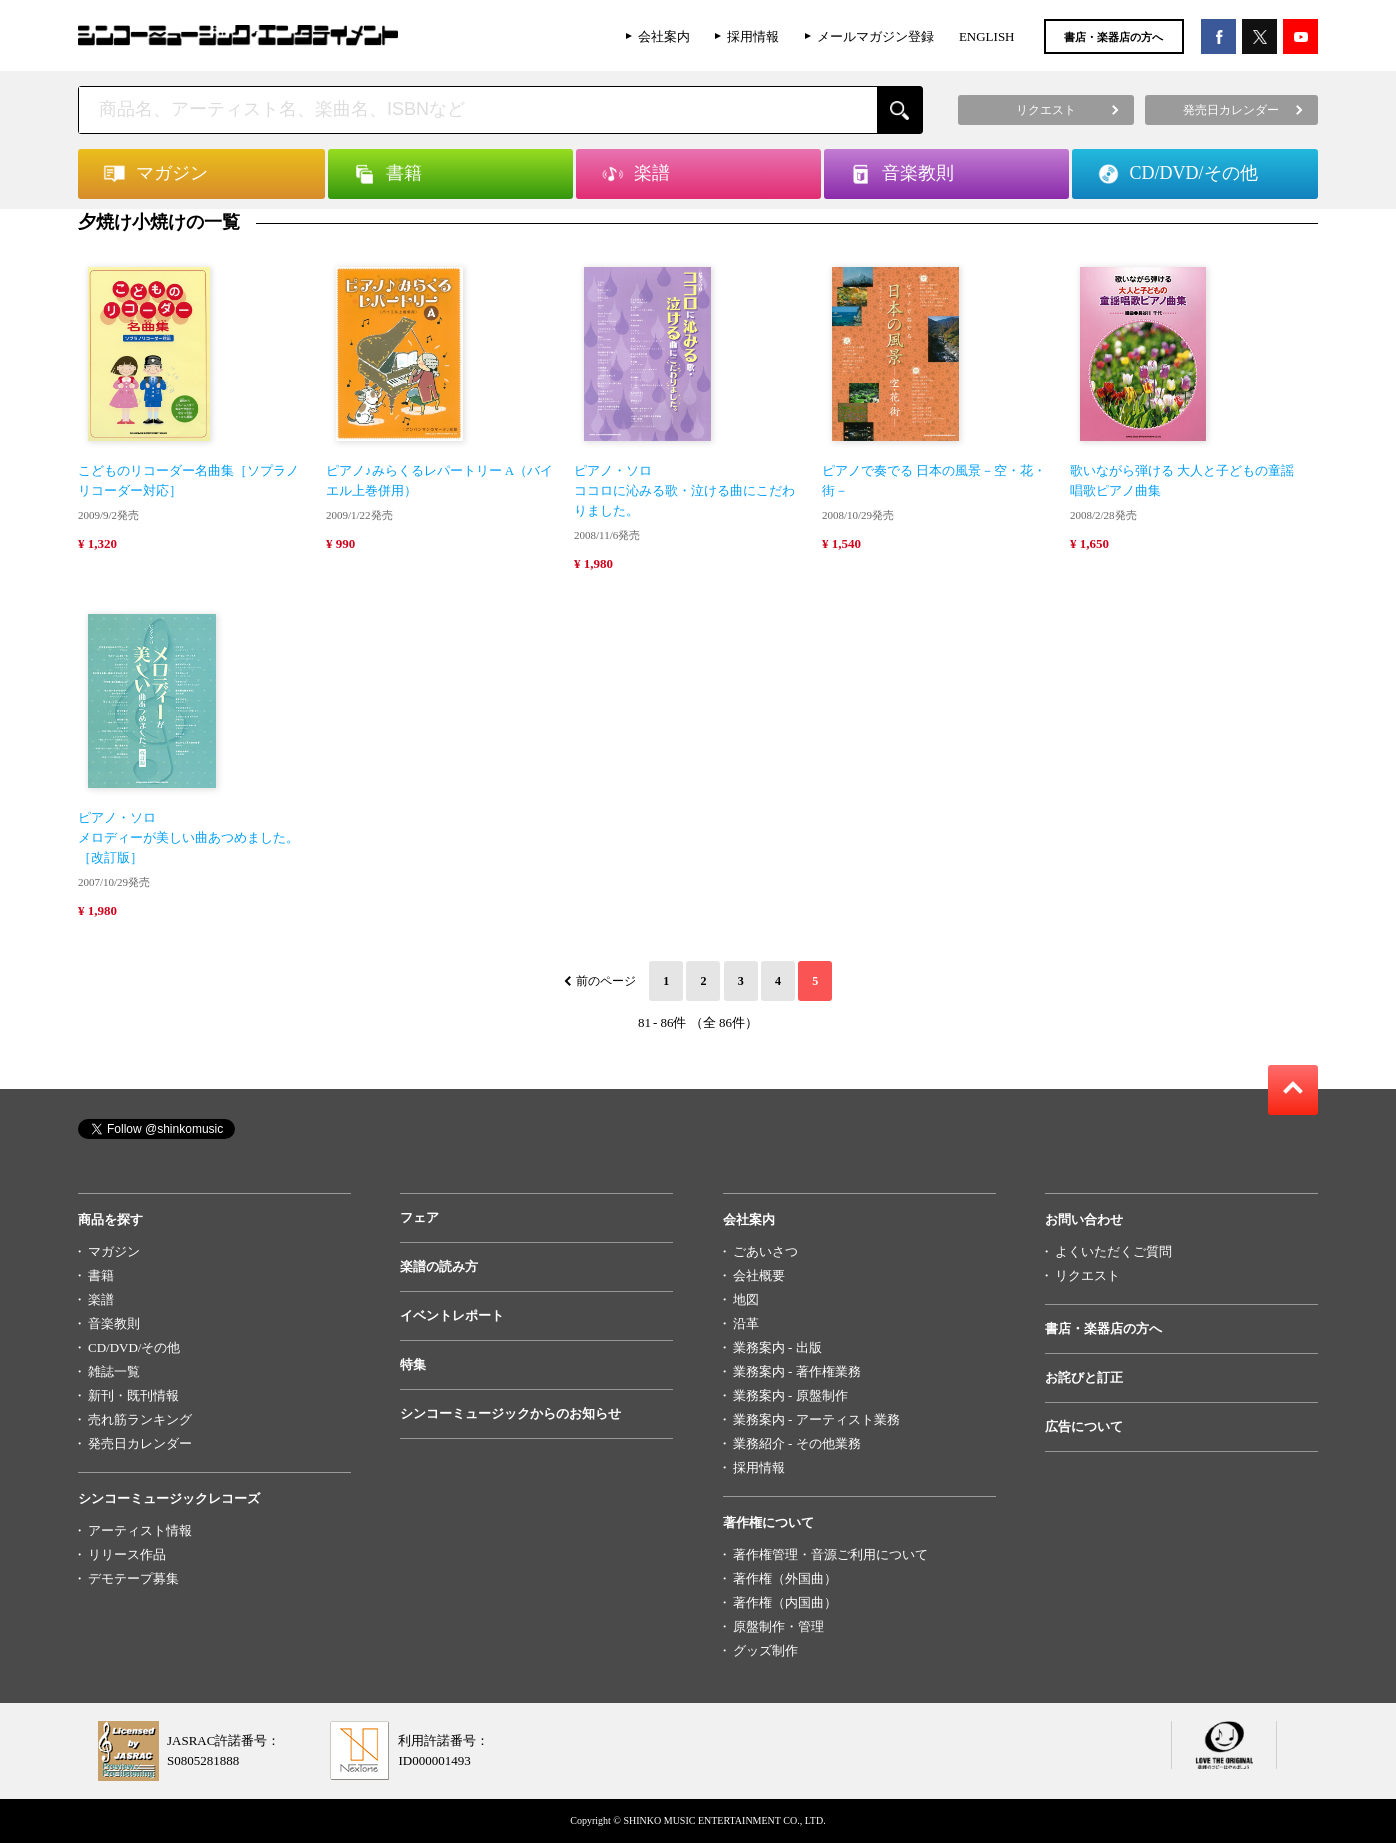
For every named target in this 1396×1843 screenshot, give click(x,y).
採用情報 (753, 36)
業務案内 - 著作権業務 (797, 1371)
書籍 (101, 1275)
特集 (413, 1364)
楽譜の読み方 (439, 1266)
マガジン (114, 1251)
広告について (1084, 1426)
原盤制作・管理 (778, 1626)
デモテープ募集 (133, 1578)
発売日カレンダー (140, 1443)
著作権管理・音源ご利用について (830, 1554)
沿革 (746, 1323)
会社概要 (759, 1275)
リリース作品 (127, 1554)
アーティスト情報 (140, 1530)
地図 (746, 1299)
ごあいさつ (765, 1251)
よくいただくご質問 (1113, 1251)
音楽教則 (114, 1323)
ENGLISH (987, 36)
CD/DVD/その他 (134, 1347)
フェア (419, 1217)
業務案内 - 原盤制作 (790, 1395)
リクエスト (1087, 1275)
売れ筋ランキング (140, 1419)
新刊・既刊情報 (133, 1395)
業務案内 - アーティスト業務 (816, 1419)
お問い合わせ (1084, 1219)
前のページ (606, 981)
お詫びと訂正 (1084, 1377)
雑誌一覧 (114, 1371)
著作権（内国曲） (785, 1602)
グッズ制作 (765, 1650)
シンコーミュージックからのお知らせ (510, 1413)
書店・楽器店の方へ (1113, 37)
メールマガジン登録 (875, 36)
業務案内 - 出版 (777, 1347)
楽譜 (101, 1299)
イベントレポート (452, 1315)
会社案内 (664, 36)
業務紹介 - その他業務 (797, 1443)
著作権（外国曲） (785, 1578)
